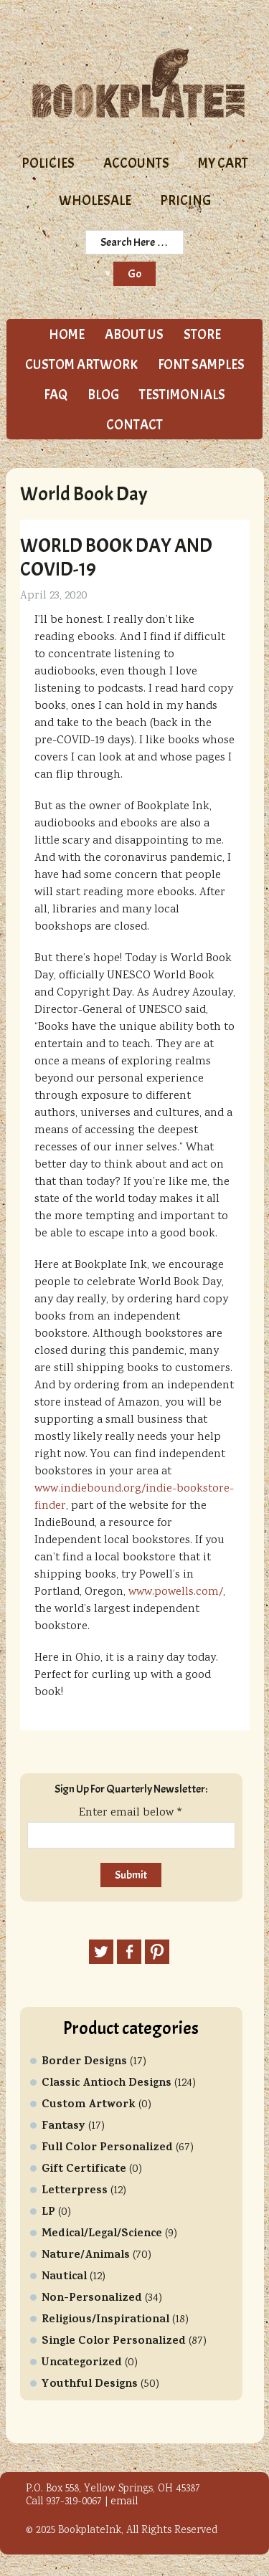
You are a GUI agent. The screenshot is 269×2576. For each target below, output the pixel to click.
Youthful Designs (90, 2384)
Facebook (129, 1952)
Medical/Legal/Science (102, 2234)
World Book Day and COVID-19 (116, 557)
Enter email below (131, 1813)
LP (48, 2212)
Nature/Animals (86, 2255)
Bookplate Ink (138, 83)
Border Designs (84, 2062)
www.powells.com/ (175, 1592)
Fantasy (63, 2126)
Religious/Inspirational (105, 2320)
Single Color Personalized (114, 2341)
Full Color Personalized (107, 2148)
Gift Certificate (84, 2169)
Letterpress (75, 2191)
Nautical (64, 2277)
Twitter (101, 1952)
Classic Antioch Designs (106, 2083)
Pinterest (157, 1952)
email (124, 2502)
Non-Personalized (92, 2298)
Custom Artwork (89, 2105)
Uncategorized (82, 2363)
